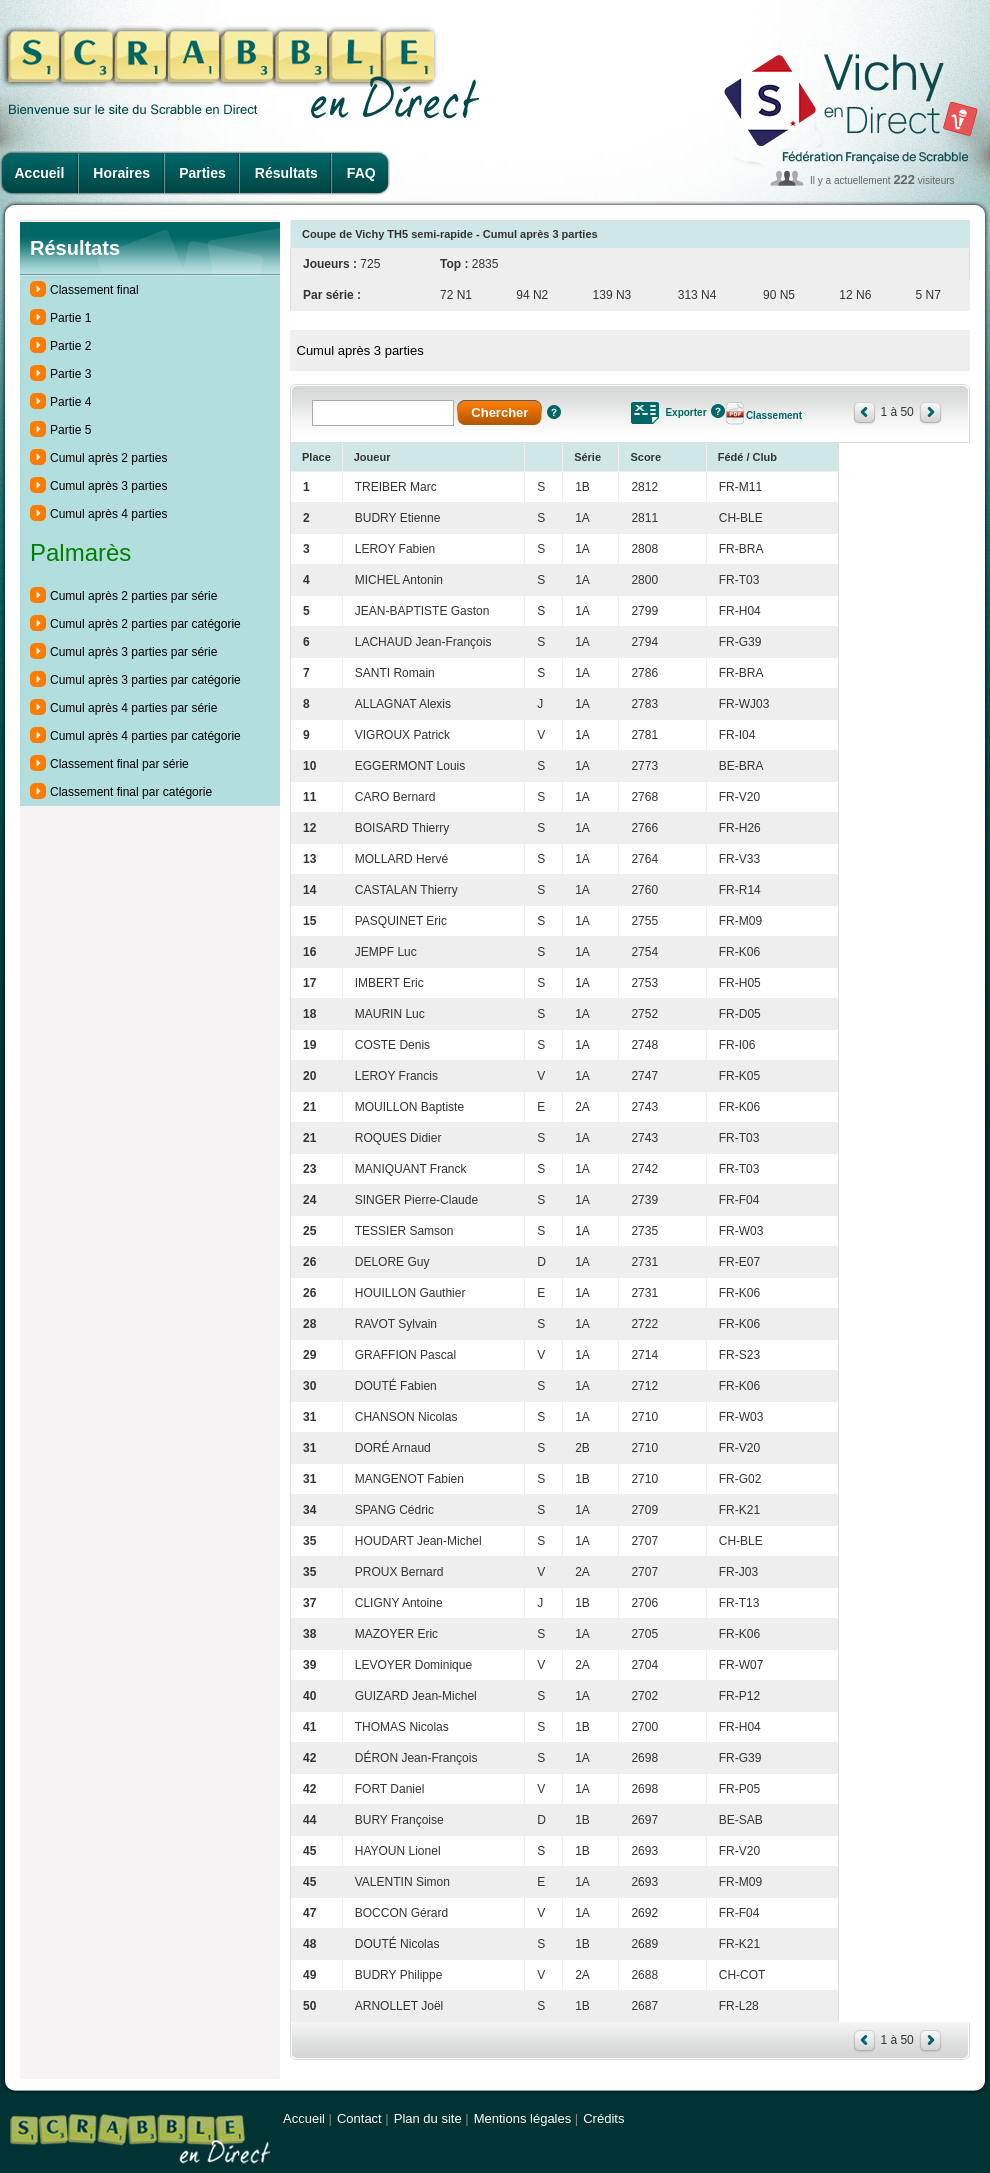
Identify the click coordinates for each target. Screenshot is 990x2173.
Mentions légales (523, 2118)
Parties (202, 173)
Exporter (685, 412)
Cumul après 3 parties (108, 486)
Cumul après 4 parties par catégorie (145, 736)
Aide (554, 412)
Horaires (121, 173)
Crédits (603, 2118)
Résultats (286, 173)
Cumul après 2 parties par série (133, 596)
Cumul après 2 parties (108, 458)
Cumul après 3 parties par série (133, 652)
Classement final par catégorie (131, 792)
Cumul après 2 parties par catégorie (145, 624)
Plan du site (428, 2118)
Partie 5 (70, 430)
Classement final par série (119, 764)
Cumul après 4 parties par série (133, 708)
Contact (359, 2118)
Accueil (40, 173)
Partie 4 (70, 402)
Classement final (94, 290)
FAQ (361, 173)
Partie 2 (70, 346)
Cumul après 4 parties (108, 514)
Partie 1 (70, 318)
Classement (774, 415)
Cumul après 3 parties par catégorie (145, 680)
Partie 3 (70, 374)
